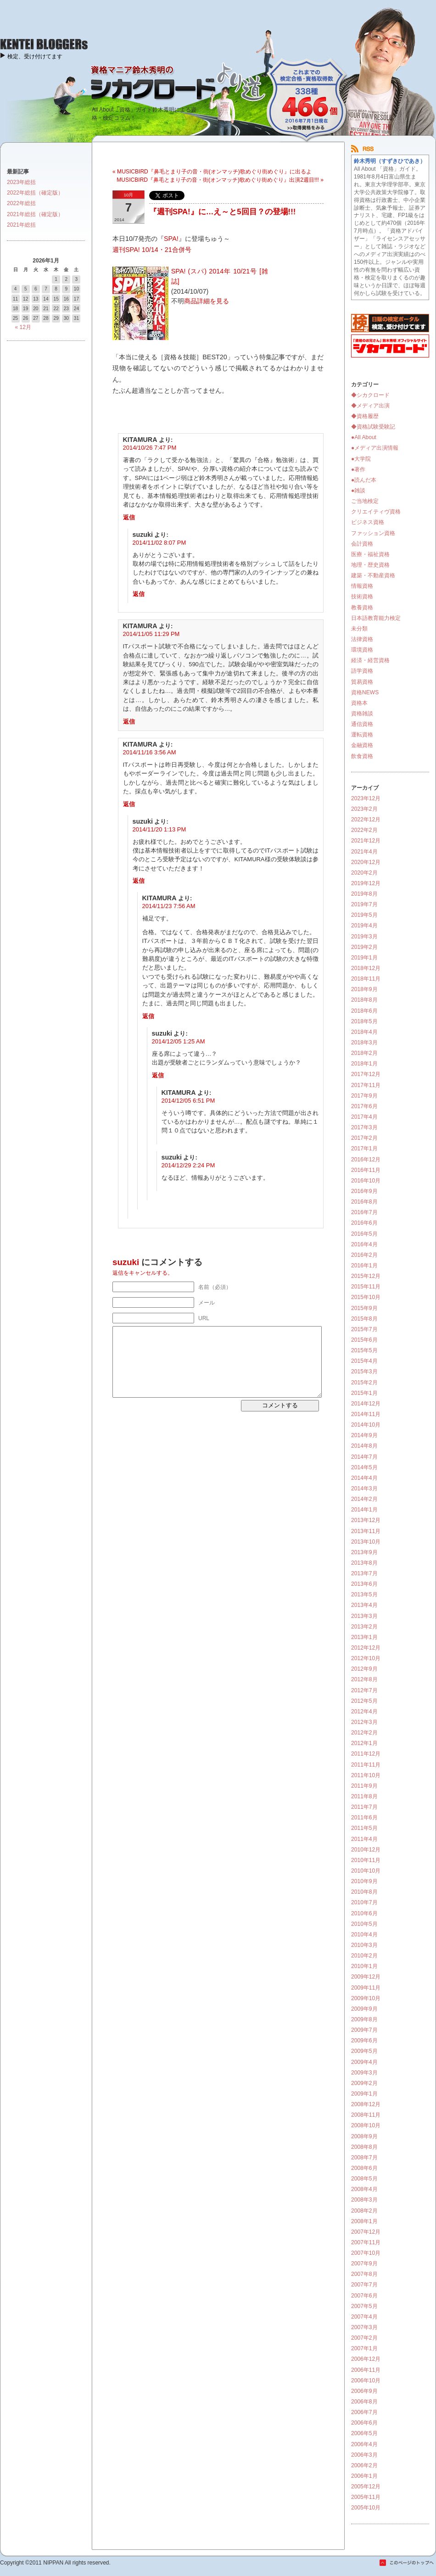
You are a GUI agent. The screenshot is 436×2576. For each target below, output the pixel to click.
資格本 (359, 703)
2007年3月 (364, 2327)
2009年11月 (365, 1988)
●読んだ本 (363, 480)
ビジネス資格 (367, 522)
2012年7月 (364, 1690)
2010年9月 (364, 1881)
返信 (129, 517)
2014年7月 (364, 1457)
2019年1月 (364, 957)
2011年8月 (364, 1796)
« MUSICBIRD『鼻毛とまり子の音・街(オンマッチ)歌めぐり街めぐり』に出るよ (212, 171)
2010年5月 (364, 1924)
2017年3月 (364, 1127)
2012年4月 (364, 1711)
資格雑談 (362, 713)
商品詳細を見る (206, 301)
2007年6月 (364, 2295)
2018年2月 (364, 1053)
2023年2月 (364, 809)
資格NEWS (365, 692)
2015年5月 (364, 1350)
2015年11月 (365, 1286)
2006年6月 (364, 2423)
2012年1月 (364, 1743)
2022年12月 (365, 819)
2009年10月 (365, 1998)
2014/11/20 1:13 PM (159, 829)
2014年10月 (365, 1425)
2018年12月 (365, 968)
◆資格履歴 (365, 416)
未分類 (359, 628)
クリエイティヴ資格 (376, 511)
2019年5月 (364, 915)
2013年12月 (365, 1520)
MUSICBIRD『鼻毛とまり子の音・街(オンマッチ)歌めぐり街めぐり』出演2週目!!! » (220, 180)
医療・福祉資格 (370, 554)
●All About (363, 437)
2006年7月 (364, 2412)
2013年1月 (364, 1637)
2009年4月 (364, 2062)
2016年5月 (364, 1234)
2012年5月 (364, 1701)
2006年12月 (365, 2359)
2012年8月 (364, 1679)
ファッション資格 (373, 533)
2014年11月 (365, 1414)
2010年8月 (364, 1892)
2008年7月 (364, 2157)
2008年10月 (365, 2125)
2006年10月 (365, 2380)
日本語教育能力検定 (376, 618)
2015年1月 (364, 1393)
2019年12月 (365, 883)
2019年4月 (364, 925)
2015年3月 (364, 1371)
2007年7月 (364, 2284)
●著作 (358, 469)
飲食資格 (362, 756)
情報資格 (362, 586)
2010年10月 (365, 1871)
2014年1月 (364, 1509)
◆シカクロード (370, 395)
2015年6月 (364, 1340)
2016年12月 (365, 1159)
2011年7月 (364, 1807)
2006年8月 (364, 2401)
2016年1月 (364, 1265)
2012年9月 (364, 1669)
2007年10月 (365, 2253)
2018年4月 (364, 1032)
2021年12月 (365, 840)
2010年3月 (364, 1945)
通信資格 (362, 724)
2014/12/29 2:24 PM (188, 1165)
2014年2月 (364, 1499)
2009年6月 (364, 2040)
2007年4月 (364, 2317)
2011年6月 (364, 1817)
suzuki (125, 1262)
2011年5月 (364, 1828)
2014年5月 (364, 1467)
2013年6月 (364, 1584)
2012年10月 (365, 1658)
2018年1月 (364, 1063)
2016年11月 (365, 1170)
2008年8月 (364, 2147)
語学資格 (362, 671)
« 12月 (23, 327)
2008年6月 (364, 2168)
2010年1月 (364, 1966)
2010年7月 (364, 1902)
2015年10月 (365, 1297)
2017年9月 (364, 1096)
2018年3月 (364, 1042)
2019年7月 (364, 904)
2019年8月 (364, 894)
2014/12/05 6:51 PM (188, 1100)
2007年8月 (364, 2274)
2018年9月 (364, 989)
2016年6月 (364, 1223)
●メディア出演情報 (374, 448)
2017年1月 (364, 1148)
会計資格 (362, 544)
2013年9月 (364, 1552)
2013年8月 (364, 1563)
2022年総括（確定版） (35, 193)
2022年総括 (21, 203)
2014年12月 (365, 1403)
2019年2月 (364, 947)
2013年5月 (364, 1594)
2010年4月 (364, 1934)
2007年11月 (365, 2242)
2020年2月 (364, 873)
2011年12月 (365, 1754)
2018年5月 (364, 1021)
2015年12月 (365, 1276)
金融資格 (362, 745)
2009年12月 (365, 1977)
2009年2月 (364, 2083)
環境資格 (362, 650)
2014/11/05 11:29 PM (151, 633)
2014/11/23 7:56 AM (169, 906)
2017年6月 (364, 1106)
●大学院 (361, 459)
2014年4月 (364, 1478)
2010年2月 (364, 1955)
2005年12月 (365, 2486)
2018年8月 (364, 1000)
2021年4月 (364, 851)
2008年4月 (364, 2189)
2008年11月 (365, 2115)
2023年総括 (21, 182)
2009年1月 (364, 2094)
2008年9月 (364, 2136)
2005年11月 (365, 2497)
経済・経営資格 (370, 660)
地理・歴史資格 (370, 565)
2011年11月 (365, 1765)
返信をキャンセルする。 (142, 1273)
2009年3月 (364, 2072)
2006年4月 (364, 2444)
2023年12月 (365, 798)
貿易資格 (362, 682)
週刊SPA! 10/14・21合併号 (151, 249)
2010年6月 (364, 1913)
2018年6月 (364, 1011)
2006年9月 (364, 2391)
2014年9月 (364, 1435)
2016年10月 (365, 1180)
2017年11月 (365, 1085)
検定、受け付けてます (34, 56)
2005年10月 (365, 2507)
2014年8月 (364, 1446)
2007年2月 (364, 2338)
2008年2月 (364, 2211)
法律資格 (362, 639)
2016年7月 (364, 1212)
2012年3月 (364, 1722)
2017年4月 (364, 1117)
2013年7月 (364, 1573)
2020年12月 (365, 862)
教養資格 (362, 607)
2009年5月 (364, 2051)
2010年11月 (365, 1860)
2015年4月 (364, 1361)
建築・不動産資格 (373, 575)
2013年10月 (365, 1542)
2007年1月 (364, 2348)
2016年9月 (364, 1191)
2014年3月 (364, 1488)
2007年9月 (364, 2263)
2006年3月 (364, 2455)
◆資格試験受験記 (373, 427)
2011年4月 (364, 1839)
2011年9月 (364, 1786)
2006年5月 (364, 2433)
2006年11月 (365, 2370)
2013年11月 (365, 1531)
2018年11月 (365, 979)
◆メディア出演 (370, 405)
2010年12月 (365, 1849)
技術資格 (362, 596)
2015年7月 (364, 1329)
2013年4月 (364, 1605)
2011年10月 (365, 1775)
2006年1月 (364, 2476)
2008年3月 (364, 2200)
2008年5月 (364, 2178)
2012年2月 (364, 1732)
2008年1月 (364, 2221)
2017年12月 (365, 1074)
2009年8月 (364, 2019)
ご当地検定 (365, 501)
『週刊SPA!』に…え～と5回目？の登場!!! (222, 211)
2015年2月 (364, 1382)
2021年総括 (21, 225)
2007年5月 (364, 2306)
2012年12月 (365, 1648)
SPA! (171, 238)
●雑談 (358, 490)
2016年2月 (364, 1255)
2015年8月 (364, 1319)
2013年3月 (364, 1616)
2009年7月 (364, 2030)
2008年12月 (365, 2104)
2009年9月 (364, 2009)
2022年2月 (364, 830)
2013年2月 (364, 1626)
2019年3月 (364, 936)
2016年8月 (364, 1202)
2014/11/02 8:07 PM (159, 542)
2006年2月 (364, 2465)
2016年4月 (364, 1244)
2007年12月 (365, 2232)
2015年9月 (364, 1308)
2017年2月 (364, 1138)
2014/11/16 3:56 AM (149, 752)
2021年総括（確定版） (35, 214)
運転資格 (362, 734)
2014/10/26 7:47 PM (150, 447)
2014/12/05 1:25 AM (178, 1041)
